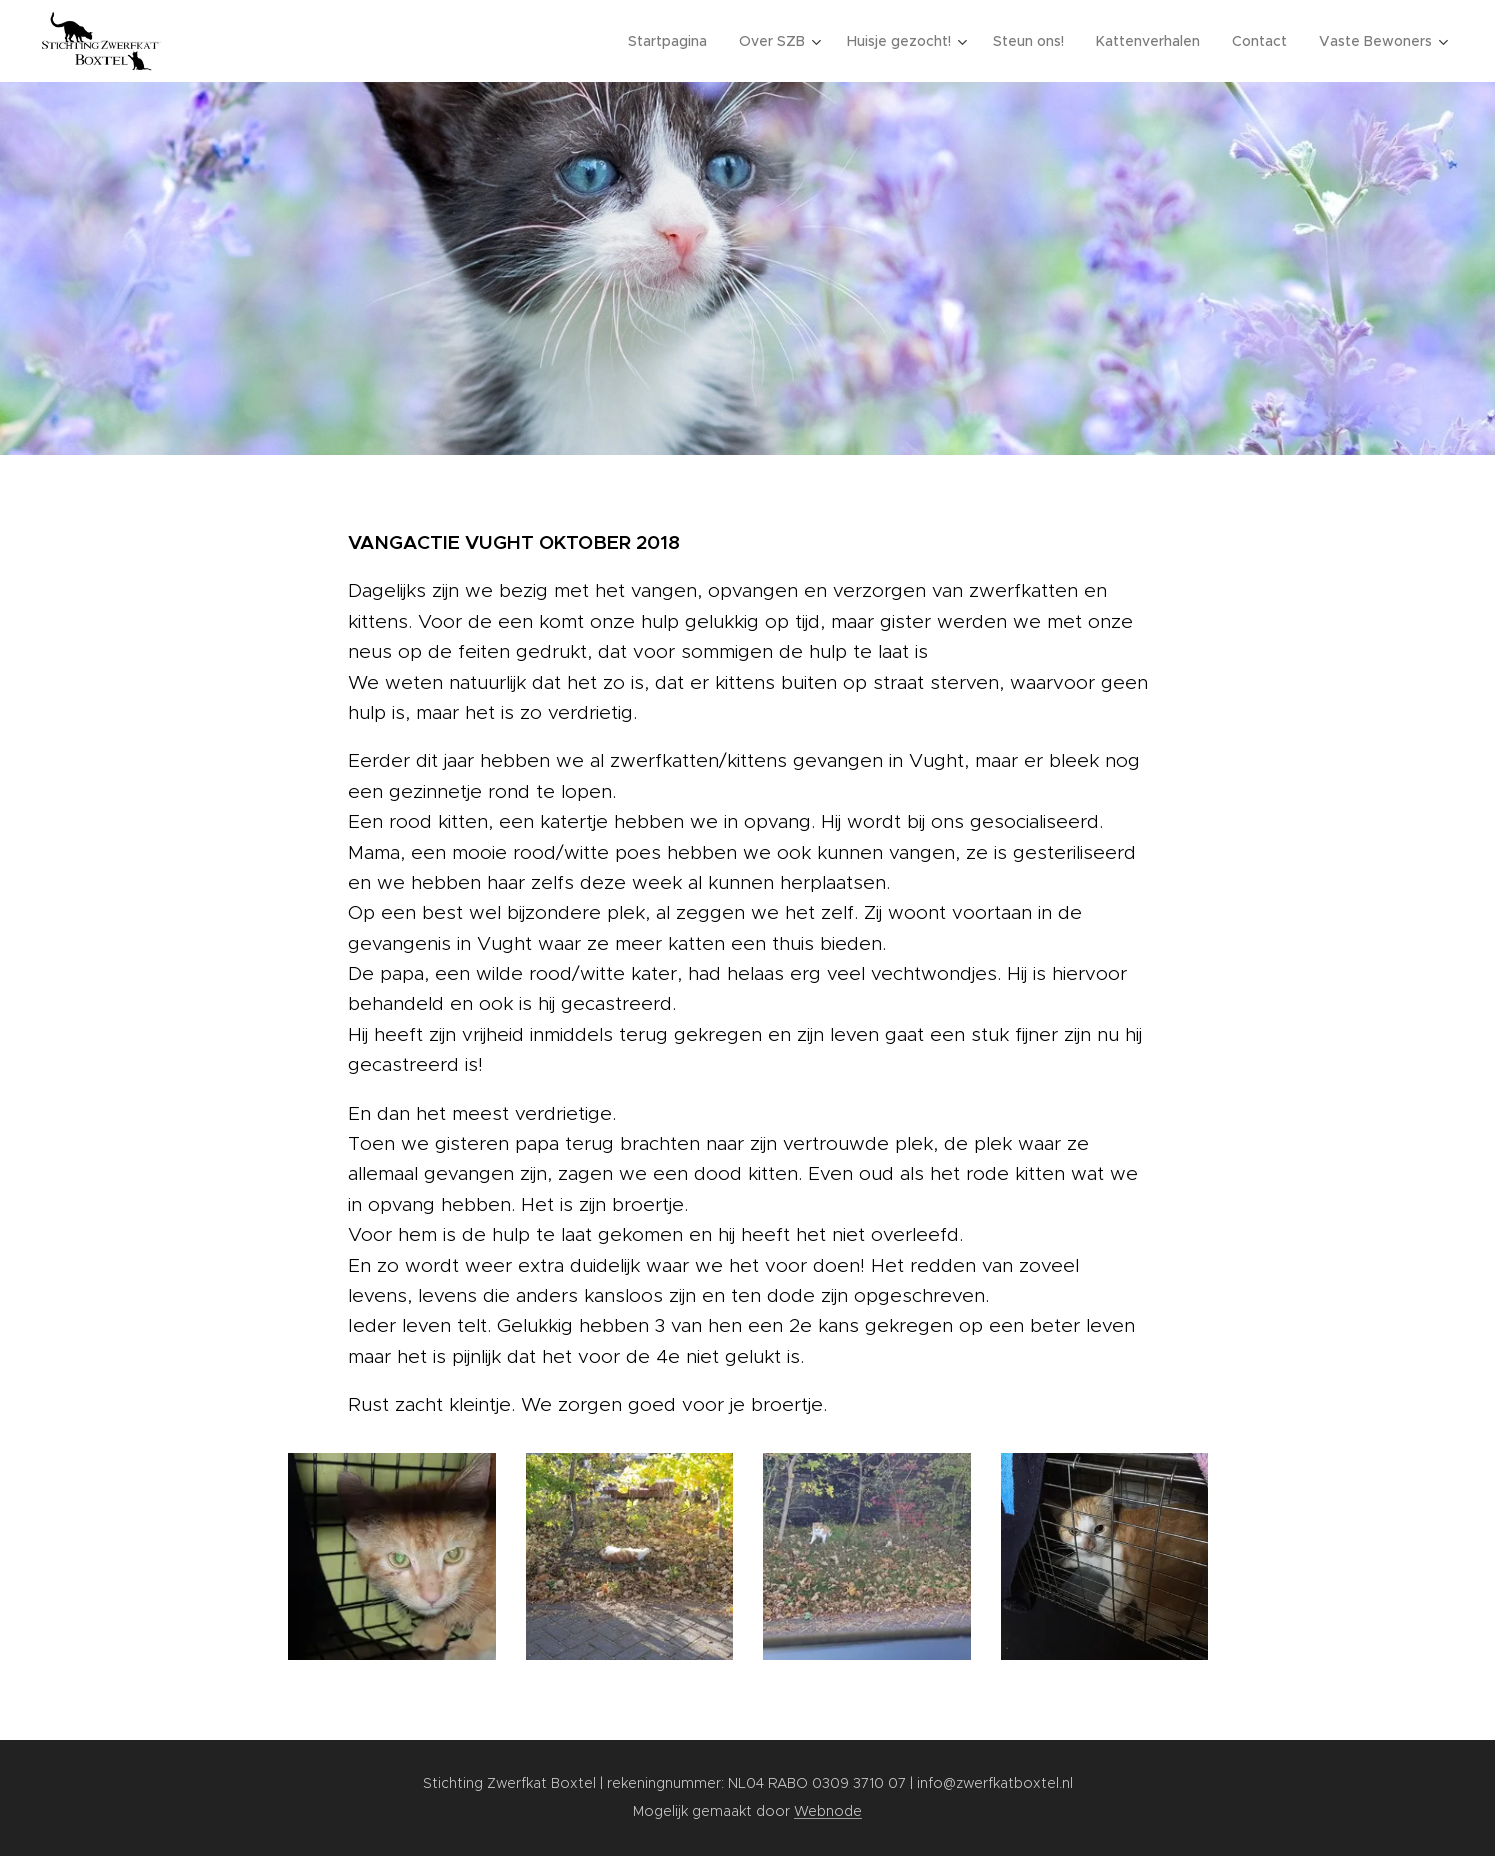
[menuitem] (673, 41)
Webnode (828, 1811)
